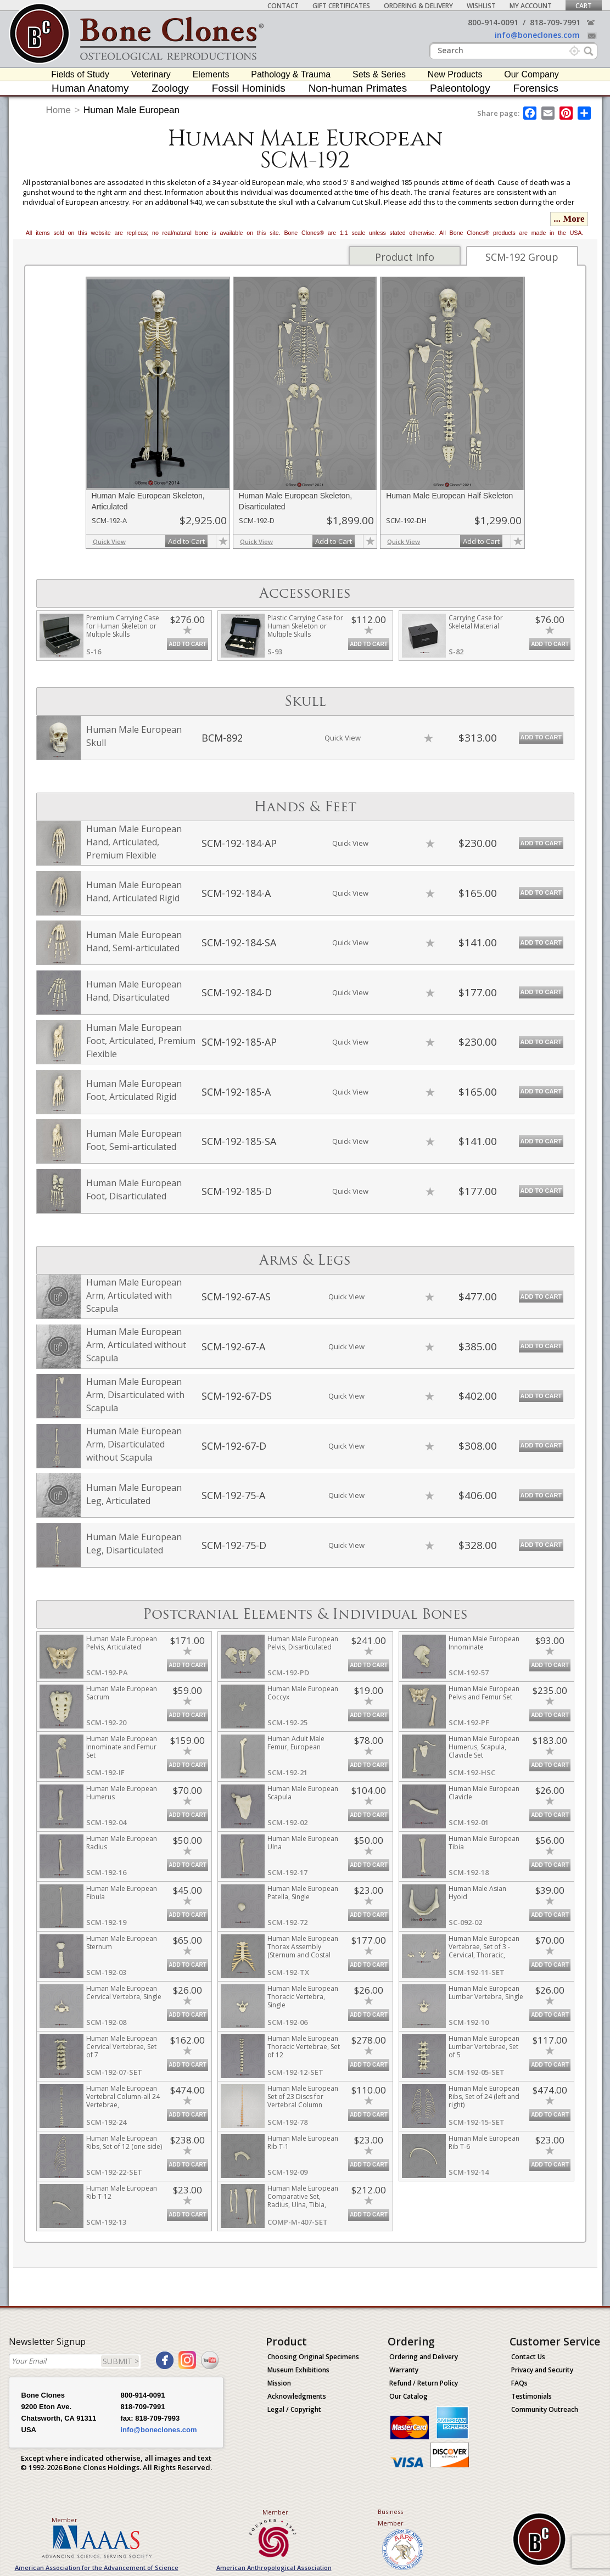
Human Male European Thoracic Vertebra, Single (302, 1997)
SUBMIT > (121, 2361)
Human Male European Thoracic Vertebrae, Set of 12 (303, 2046)
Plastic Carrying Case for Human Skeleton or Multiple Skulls (305, 626)
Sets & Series (379, 74)
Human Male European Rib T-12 (121, 2192)
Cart (583, 5)
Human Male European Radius (121, 1842)
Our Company (531, 74)
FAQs (519, 2383)
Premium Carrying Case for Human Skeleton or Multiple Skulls (122, 626)
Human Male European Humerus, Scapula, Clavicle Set (484, 1747)
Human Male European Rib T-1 (302, 2142)
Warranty (403, 2370)
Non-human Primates (358, 88)
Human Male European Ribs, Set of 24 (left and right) (484, 2096)
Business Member (391, 2517)
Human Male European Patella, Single (302, 1892)
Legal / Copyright (294, 2409)
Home (58, 110)
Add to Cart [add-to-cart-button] (186, 541)
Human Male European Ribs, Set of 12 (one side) (124, 2142)
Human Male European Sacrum (121, 1693)
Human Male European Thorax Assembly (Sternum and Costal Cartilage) (302, 1951)
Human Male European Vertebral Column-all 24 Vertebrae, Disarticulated (123, 2101)
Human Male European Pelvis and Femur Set (484, 1693)
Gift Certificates (341, 5)
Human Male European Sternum (121, 1942)
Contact (283, 5)
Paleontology (460, 88)
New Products (455, 74)
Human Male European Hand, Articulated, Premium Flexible (134, 842)
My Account (531, 5)
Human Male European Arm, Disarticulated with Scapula (135, 1395)
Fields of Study (80, 74)
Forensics (535, 88)
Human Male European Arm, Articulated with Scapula (134, 1295)
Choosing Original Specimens (313, 2356)
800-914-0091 (493, 22)
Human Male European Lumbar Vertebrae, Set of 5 (484, 2046)
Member (64, 2520)
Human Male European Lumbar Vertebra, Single (486, 1992)
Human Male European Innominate (484, 1643)
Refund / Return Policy (423, 2383)
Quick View (109, 541)
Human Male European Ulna (302, 1842)
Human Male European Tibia (484, 1842)
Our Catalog (408, 2396)
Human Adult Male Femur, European (295, 1743)
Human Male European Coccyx (302, 1693)
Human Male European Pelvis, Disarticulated (302, 1643)
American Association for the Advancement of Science (96, 2567)
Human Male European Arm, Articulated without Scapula (136, 1345)
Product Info (404, 256)
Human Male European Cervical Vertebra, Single (123, 1992)
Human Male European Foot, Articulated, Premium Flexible (140, 1041)
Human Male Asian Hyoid (477, 1892)
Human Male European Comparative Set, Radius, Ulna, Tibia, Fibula (302, 2201)
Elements (211, 74)
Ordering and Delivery (423, 2356)
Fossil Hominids (249, 88)
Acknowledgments (296, 2396)
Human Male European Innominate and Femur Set (121, 1747)
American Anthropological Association (274, 2567)
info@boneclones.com (537, 35)
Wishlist (481, 5)
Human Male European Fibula (121, 1892)
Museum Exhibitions (298, 2370)
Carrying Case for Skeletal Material (476, 622)
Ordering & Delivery (418, 5)
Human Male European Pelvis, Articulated (121, 1643)
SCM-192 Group (521, 256)
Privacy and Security (542, 2370)
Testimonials (531, 2396)
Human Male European (131, 110)
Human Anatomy (90, 88)
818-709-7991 (555, 22)
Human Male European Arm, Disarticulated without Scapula (134, 1444)
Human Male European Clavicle (484, 1792)
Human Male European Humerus (121, 1792)
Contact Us (528, 2356)
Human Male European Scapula (302, 1792)
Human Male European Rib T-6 (484, 2142)
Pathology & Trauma (291, 74)
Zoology (170, 88)
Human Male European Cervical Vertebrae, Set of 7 (121, 2046)
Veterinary (151, 74)
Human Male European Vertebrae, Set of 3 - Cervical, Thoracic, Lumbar (484, 1951)
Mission (279, 2383)
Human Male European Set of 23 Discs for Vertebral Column (302, 2096)
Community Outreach (544, 2409)
